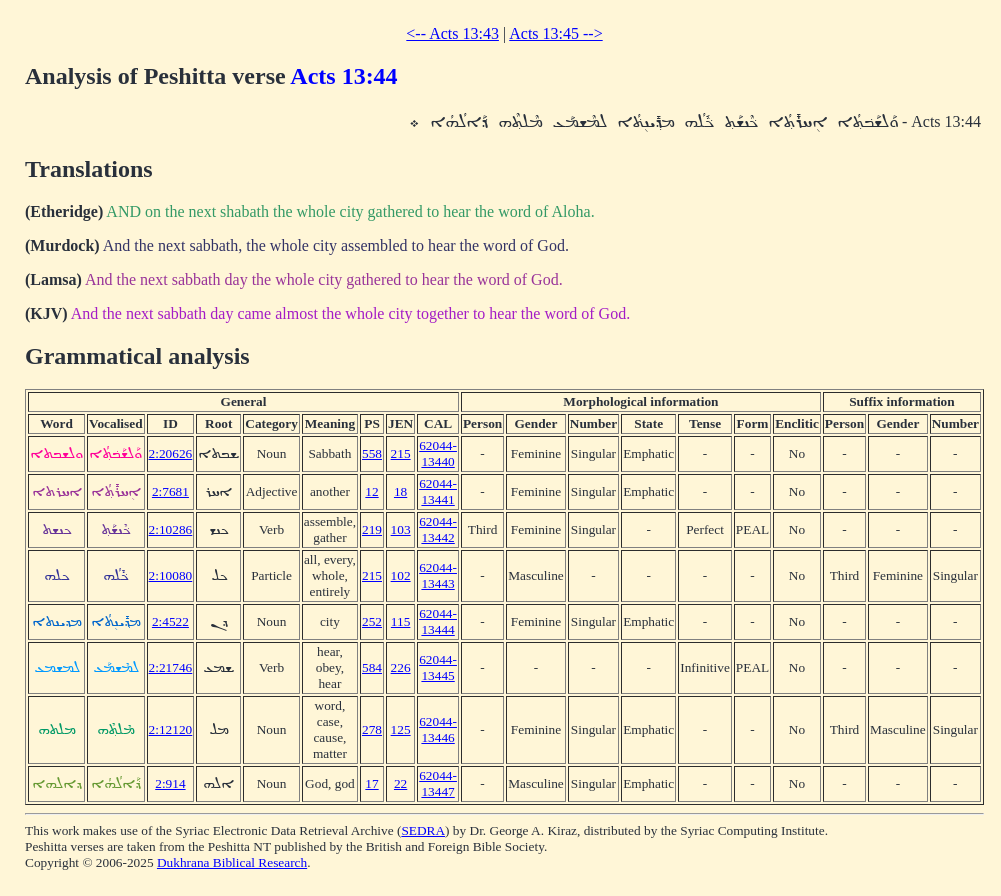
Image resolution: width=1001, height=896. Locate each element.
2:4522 (170, 621)
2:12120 (171, 729)
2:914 (170, 783)
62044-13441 (438, 491)
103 (401, 529)
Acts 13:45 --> (555, 33)
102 (401, 575)
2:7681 (170, 491)
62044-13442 (438, 529)
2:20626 (171, 453)
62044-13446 (438, 729)
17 (371, 783)
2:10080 (171, 575)
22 (400, 783)
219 (372, 529)
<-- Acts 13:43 (452, 33)
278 (372, 729)
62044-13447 (438, 783)
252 (372, 621)
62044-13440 (438, 453)
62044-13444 (438, 621)
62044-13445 (438, 667)
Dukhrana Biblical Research (232, 862)
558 (372, 453)
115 (401, 621)
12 (371, 491)
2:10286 (171, 529)
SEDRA (423, 830)
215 (401, 453)
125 (401, 729)
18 (400, 491)
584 (372, 667)
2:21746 (171, 667)
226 (401, 667)
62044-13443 (438, 575)
